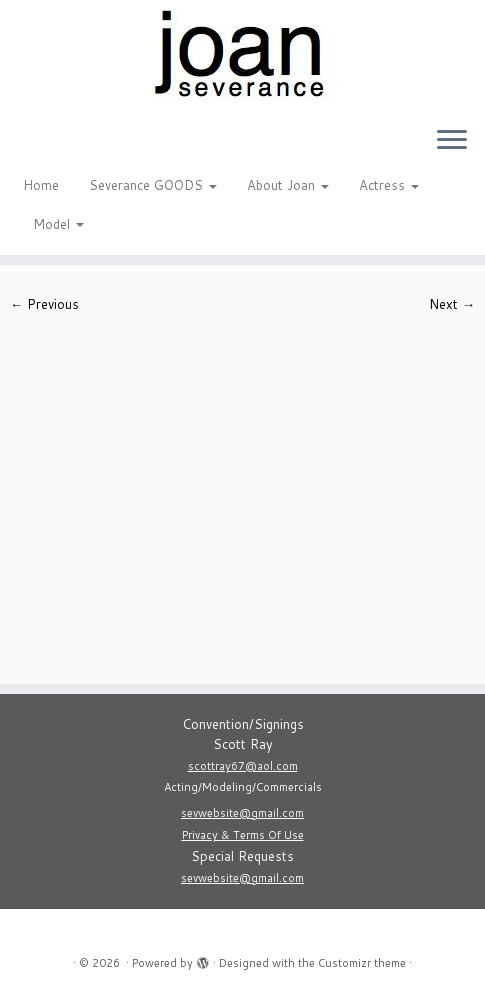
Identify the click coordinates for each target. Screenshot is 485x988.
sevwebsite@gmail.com (242, 813)
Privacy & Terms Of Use (243, 835)
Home (41, 185)
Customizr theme (362, 963)
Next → (452, 304)
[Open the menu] (452, 141)
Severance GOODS (153, 185)
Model (58, 224)
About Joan (288, 185)
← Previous (44, 304)
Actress (389, 185)
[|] (242, 55)
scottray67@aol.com (243, 766)
